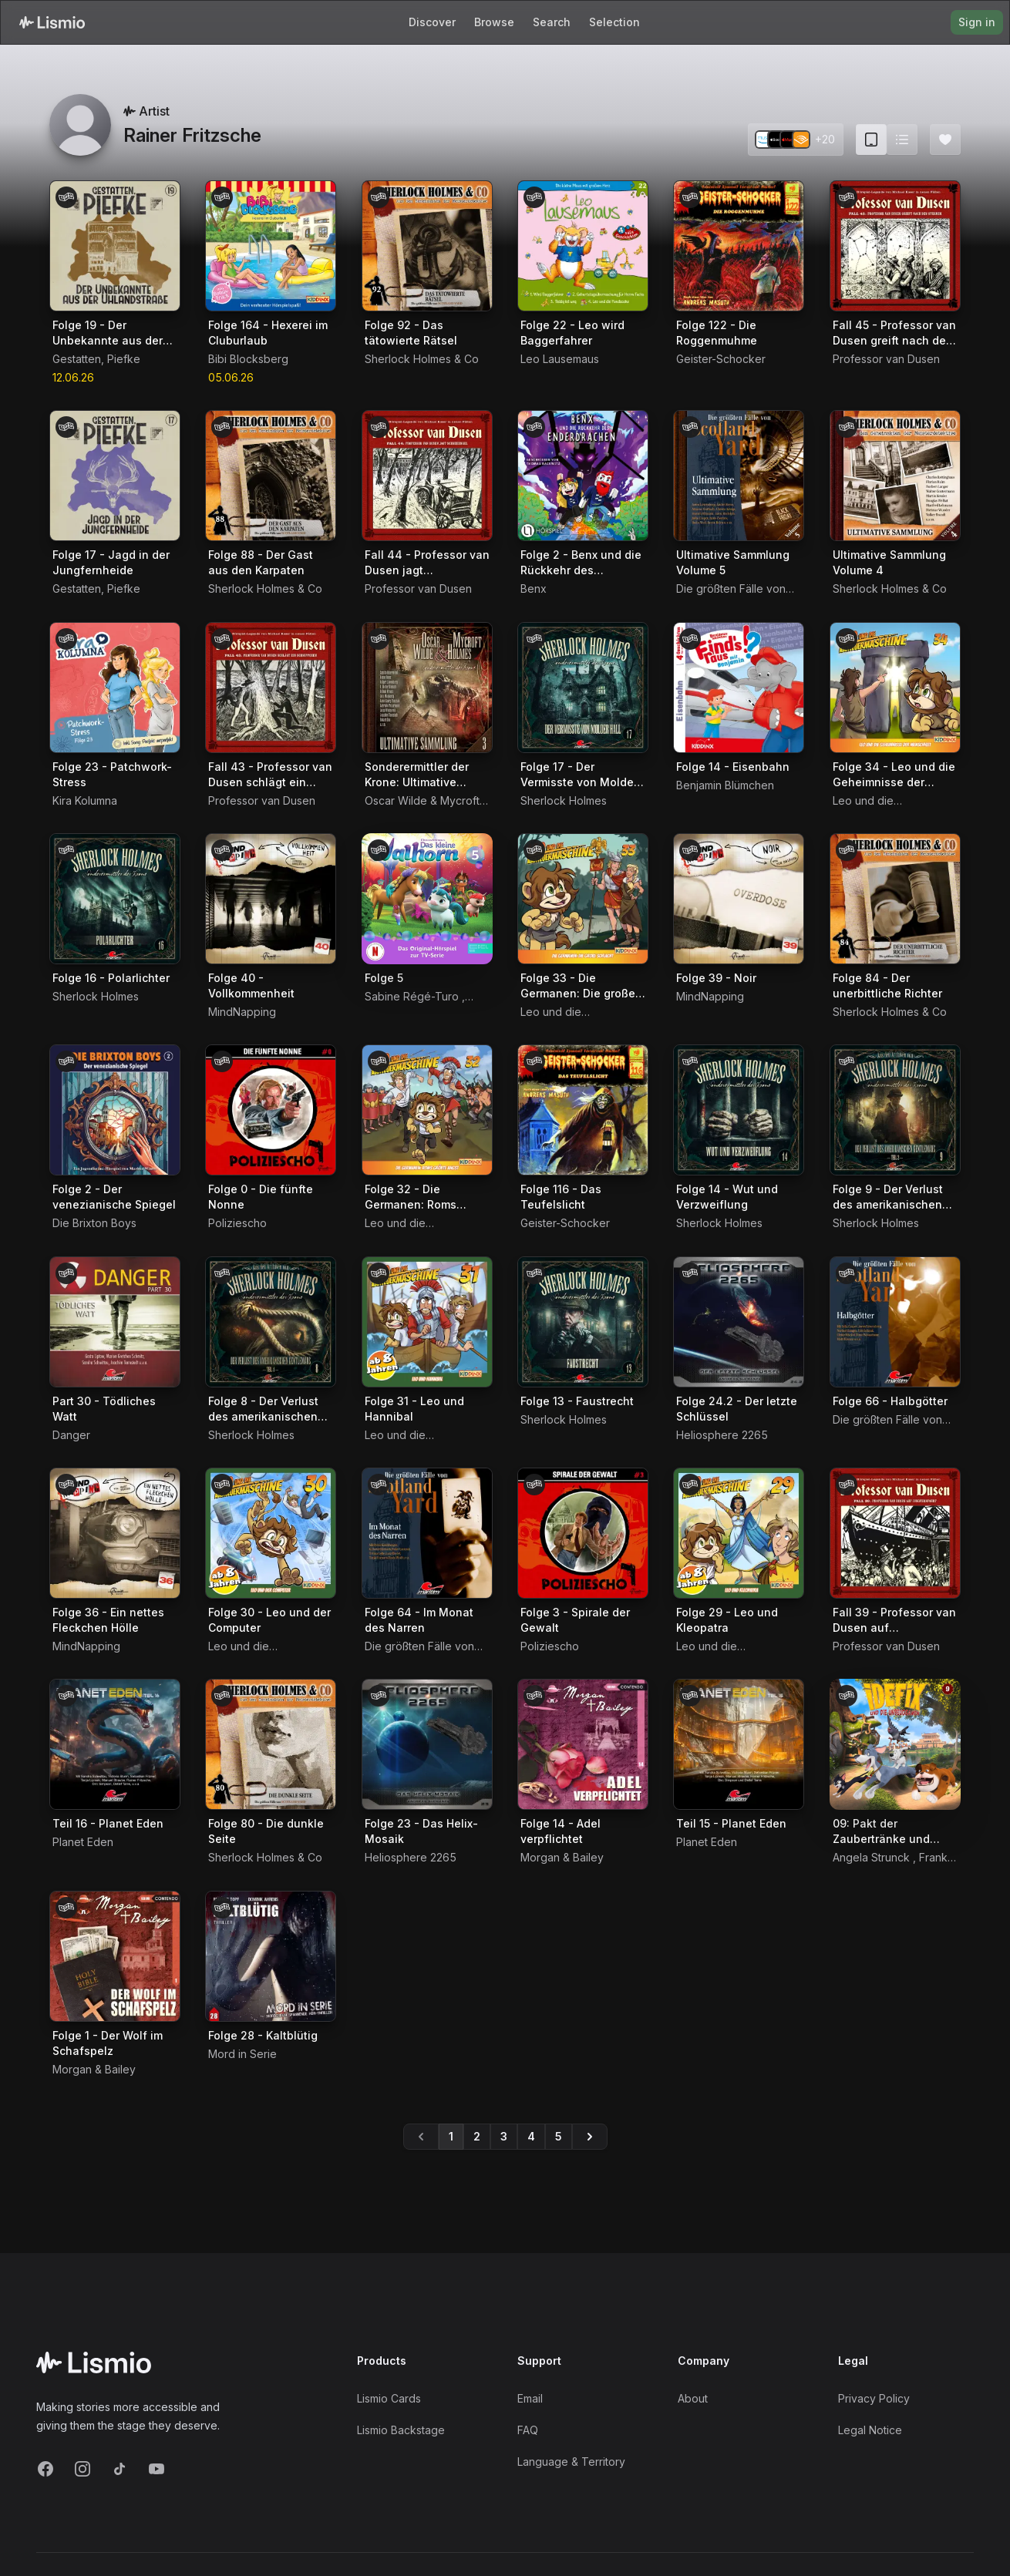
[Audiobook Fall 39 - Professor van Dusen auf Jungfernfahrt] (895, 1533)
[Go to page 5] (590, 2137)
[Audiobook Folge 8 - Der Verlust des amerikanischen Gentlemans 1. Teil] (270, 1321)
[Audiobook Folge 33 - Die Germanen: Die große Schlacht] (582, 898)
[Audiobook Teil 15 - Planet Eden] (738, 1744)
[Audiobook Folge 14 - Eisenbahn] (738, 687)
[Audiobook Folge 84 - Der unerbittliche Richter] (895, 898)
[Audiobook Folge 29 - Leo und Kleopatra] (738, 1533)
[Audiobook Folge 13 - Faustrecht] (582, 1321)
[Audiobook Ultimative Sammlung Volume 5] (738, 475)
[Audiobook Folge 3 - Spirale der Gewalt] (582, 1533)
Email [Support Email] (530, 2398)
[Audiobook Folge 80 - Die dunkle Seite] (270, 1744)
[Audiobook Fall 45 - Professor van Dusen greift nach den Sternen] (895, 245)
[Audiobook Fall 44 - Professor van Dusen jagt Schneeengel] (427, 475)
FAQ (527, 2429)
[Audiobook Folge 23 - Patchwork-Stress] (114, 687)
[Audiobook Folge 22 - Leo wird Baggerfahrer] (582, 245)
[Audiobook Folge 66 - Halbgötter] (895, 1321)
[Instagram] (82, 2469)
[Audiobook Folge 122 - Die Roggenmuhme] (738, 245)
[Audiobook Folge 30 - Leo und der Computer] (270, 1533)
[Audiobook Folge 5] (427, 898)
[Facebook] (45, 2469)
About (693, 2398)
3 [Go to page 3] (503, 2136)
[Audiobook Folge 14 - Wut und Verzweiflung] (738, 1109)
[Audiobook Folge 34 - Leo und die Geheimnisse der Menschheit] (895, 687)
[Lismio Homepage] (52, 22)
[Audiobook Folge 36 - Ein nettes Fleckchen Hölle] (114, 1533)
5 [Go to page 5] (558, 2136)
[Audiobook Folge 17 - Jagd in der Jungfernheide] (114, 475)
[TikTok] (119, 2469)
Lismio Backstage (401, 2429)
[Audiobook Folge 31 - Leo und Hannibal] (427, 1321)
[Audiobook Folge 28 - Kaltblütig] (270, 1956)
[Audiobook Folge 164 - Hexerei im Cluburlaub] (270, 245)
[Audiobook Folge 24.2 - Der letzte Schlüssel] (738, 1321)
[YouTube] (156, 2469)
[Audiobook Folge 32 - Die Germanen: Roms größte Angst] (427, 1109)
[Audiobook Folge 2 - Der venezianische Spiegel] (114, 1109)
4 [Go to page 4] (531, 2136)
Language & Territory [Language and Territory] (571, 2461)
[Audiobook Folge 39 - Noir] (738, 898)
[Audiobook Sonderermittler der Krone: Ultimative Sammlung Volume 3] (427, 687)
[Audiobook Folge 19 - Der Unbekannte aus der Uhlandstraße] (114, 245)
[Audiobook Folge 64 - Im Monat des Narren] (427, 1533)
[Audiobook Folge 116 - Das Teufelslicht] (582, 1109)
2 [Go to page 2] (476, 2136)
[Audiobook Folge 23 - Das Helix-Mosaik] (427, 1744)
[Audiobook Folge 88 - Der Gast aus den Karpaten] (270, 475)
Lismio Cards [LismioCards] (389, 2398)
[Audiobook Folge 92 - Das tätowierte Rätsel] (427, 245)
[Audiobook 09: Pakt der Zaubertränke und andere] (895, 1744)
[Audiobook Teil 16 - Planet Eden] (114, 1744)
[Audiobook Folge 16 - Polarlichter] (114, 898)
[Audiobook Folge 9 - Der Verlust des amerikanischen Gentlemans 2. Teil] (895, 1109)
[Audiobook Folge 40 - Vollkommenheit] (270, 898)
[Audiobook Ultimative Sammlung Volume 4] (895, 475)
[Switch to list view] (902, 139)
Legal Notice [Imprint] (870, 2429)
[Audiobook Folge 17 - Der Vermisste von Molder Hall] (582, 687)
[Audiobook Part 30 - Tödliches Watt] (114, 1321)
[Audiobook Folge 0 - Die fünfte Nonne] (270, 1109)
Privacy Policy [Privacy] (874, 2398)
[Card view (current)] (871, 139)
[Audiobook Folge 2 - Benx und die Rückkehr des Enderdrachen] (582, 475)
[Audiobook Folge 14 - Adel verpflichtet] (582, 1744)
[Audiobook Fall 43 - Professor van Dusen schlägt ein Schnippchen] (270, 687)
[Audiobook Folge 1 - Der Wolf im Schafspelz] (114, 1956)
